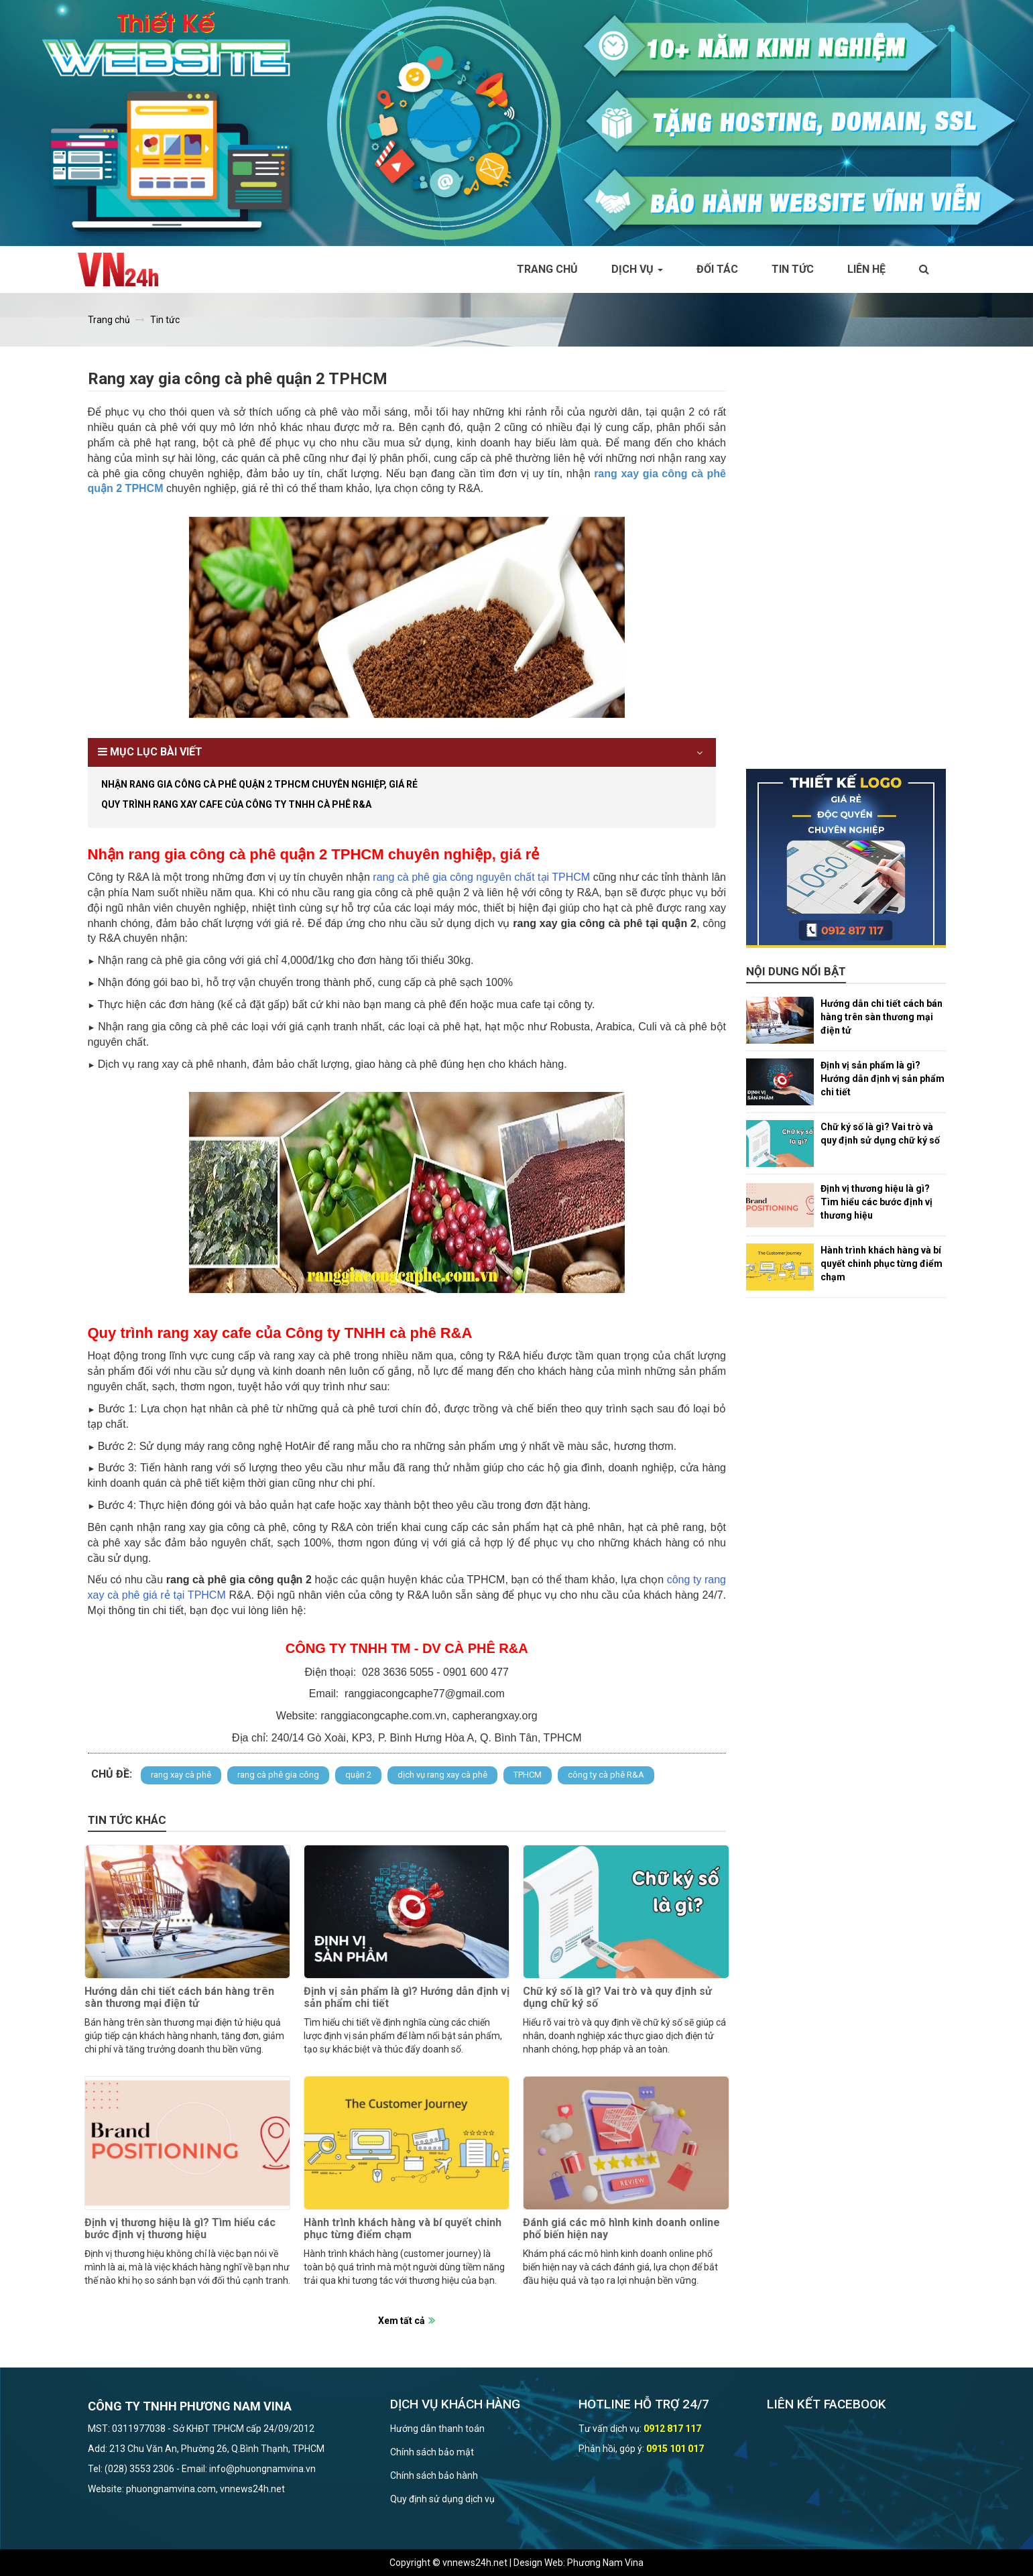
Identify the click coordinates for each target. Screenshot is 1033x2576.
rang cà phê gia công (278, 1775)
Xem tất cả (401, 2320)
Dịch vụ (637, 269)
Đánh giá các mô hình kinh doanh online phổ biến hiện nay (621, 2228)
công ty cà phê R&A (606, 1775)
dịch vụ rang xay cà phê (442, 1775)
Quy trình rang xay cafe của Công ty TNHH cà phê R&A (236, 804)
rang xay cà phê (181, 1775)
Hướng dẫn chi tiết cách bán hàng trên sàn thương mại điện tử (179, 1997)
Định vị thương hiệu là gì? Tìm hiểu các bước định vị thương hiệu (180, 2228)
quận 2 (358, 1775)
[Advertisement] (846, 568)
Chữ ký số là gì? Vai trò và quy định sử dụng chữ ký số (617, 1997)
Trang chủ (547, 269)
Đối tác (717, 269)
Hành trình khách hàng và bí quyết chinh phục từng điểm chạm (402, 2228)
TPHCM (527, 1775)
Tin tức (793, 269)
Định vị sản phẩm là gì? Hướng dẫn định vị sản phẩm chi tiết (406, 1997)
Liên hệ (866, 269)
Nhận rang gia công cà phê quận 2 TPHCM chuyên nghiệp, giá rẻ (259, 784)
